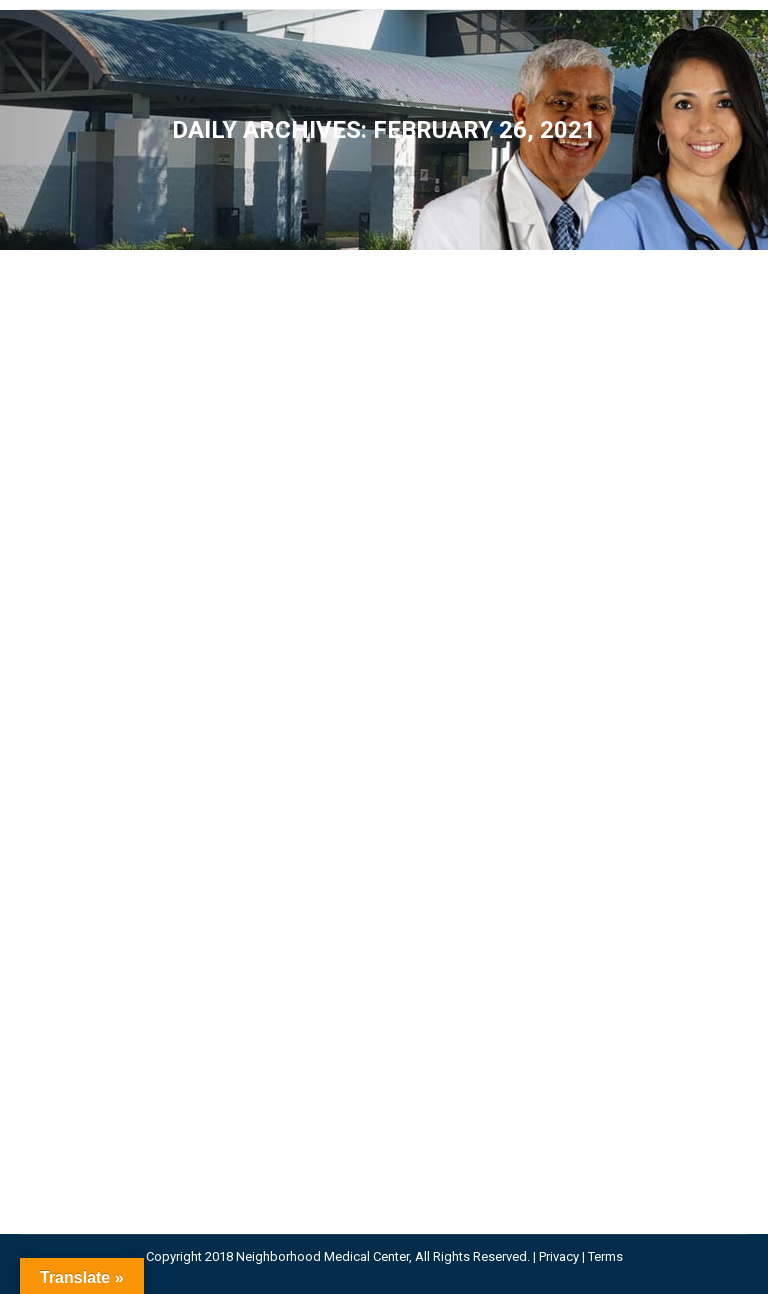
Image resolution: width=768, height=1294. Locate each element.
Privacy (559, 1256)
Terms (605, 1256)
